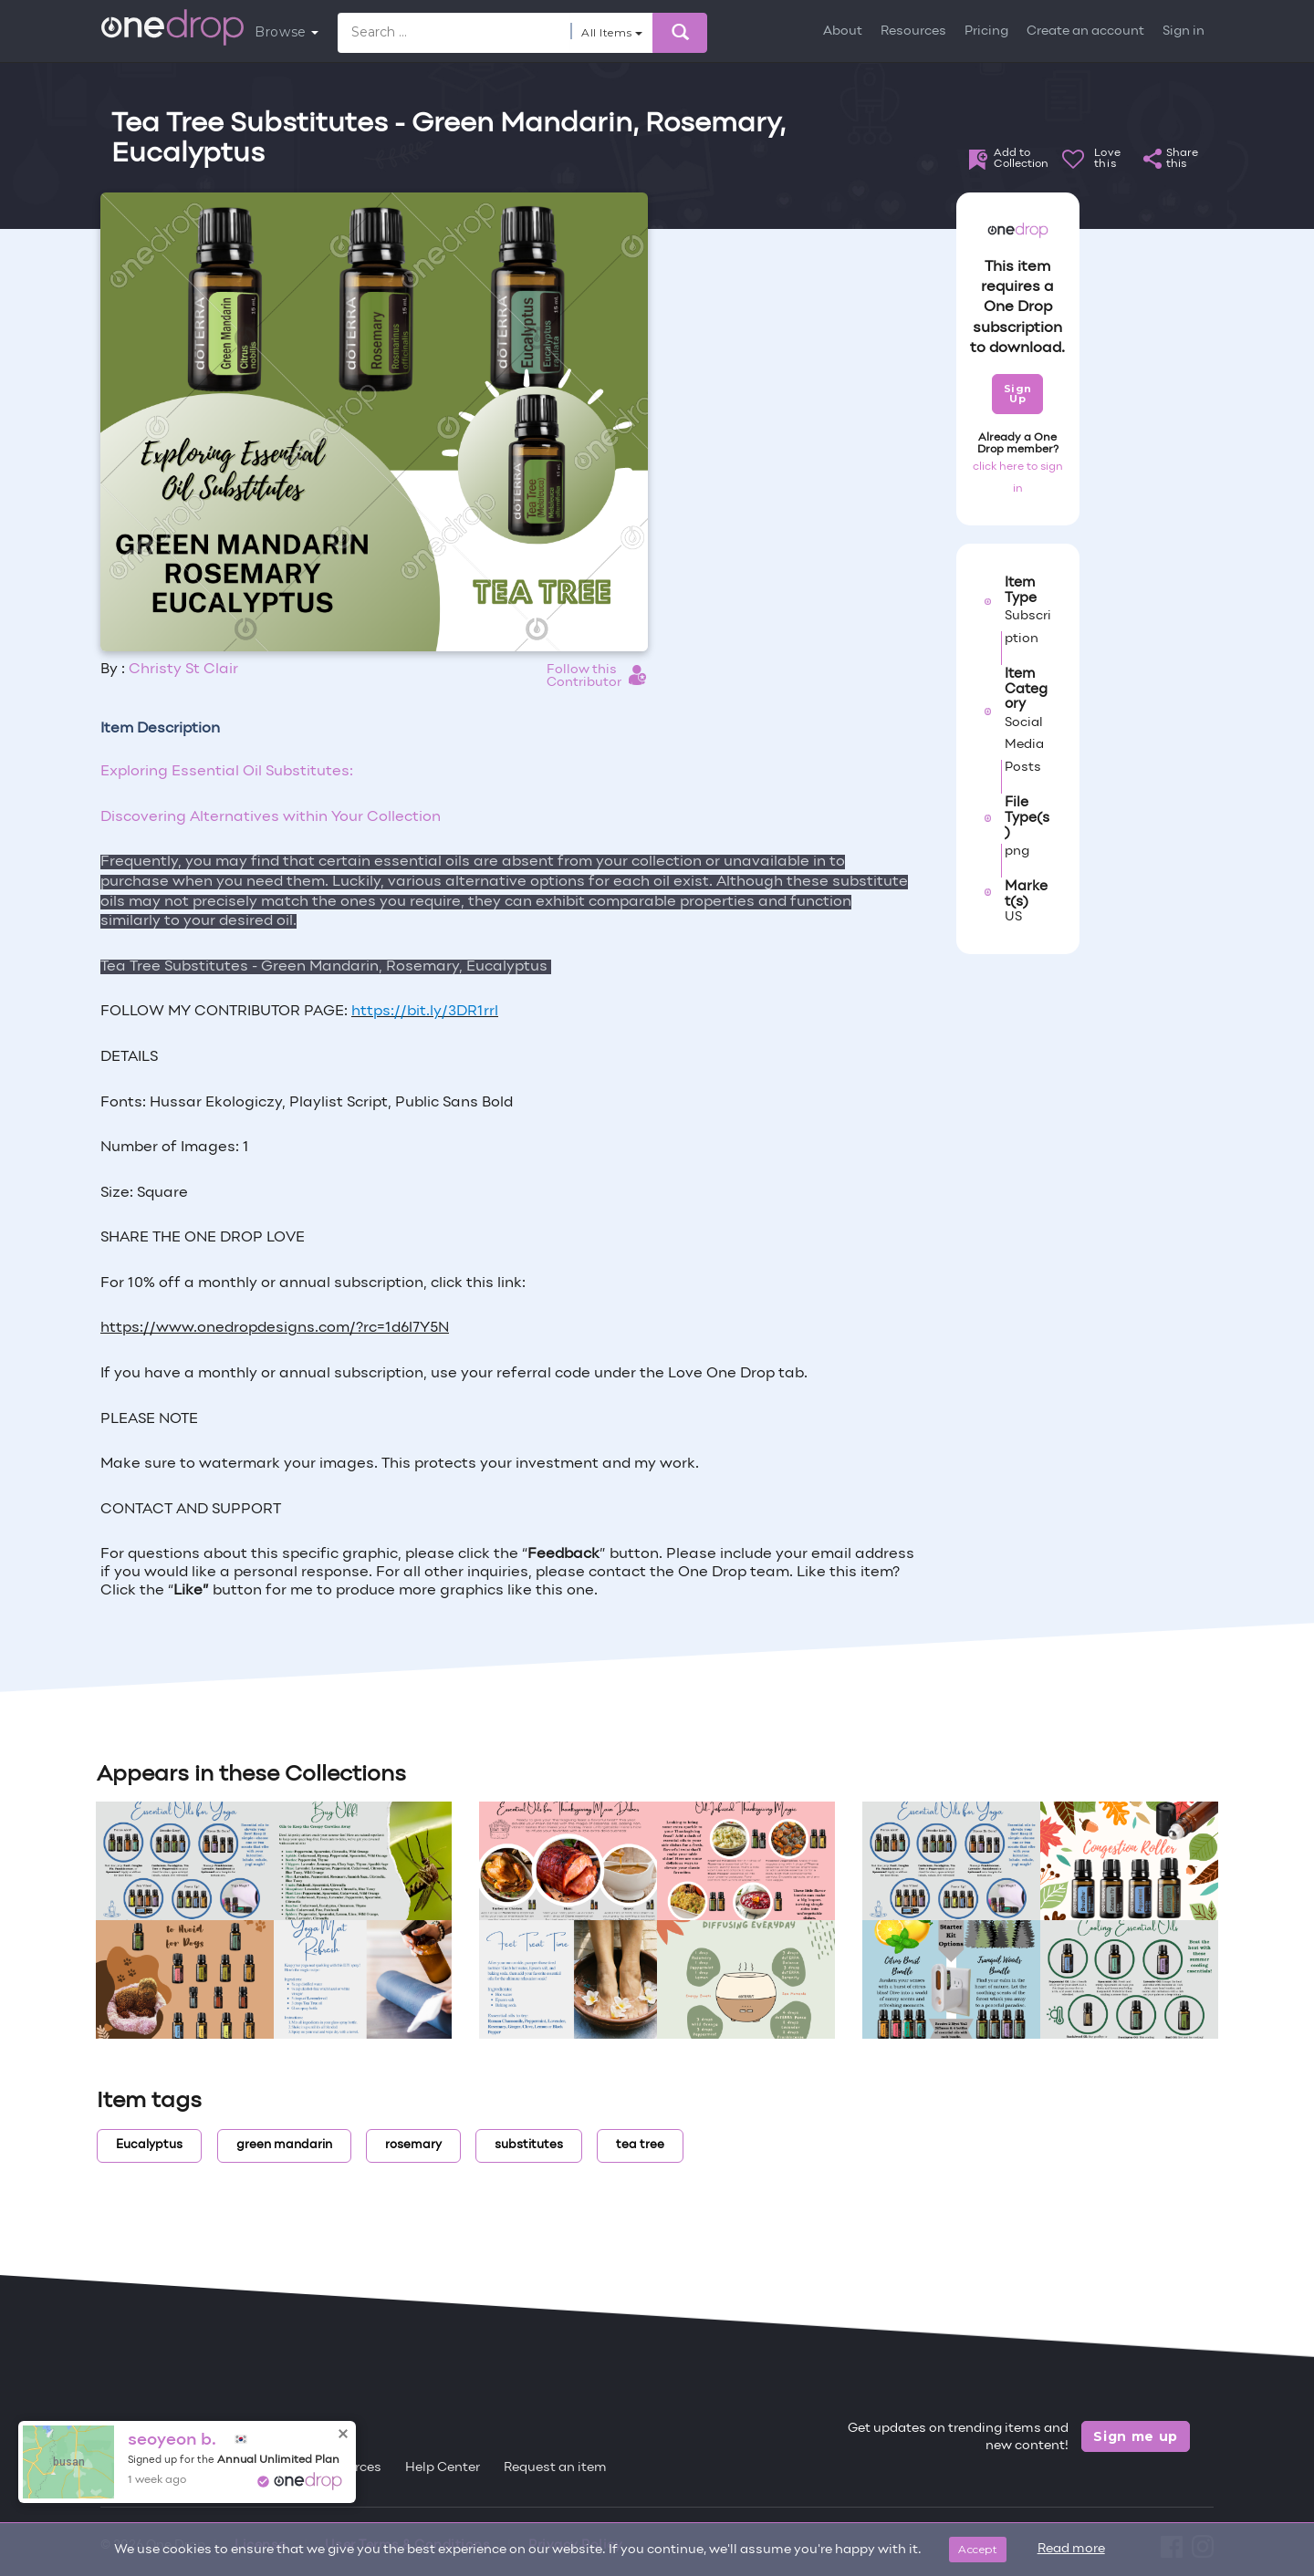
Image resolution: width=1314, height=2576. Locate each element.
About (842, 31)
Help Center (442, 2468)
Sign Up (1018, 393)
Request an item (555, 2468)
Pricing (986, 31)
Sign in (1183, 31)
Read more (1071, 2549)
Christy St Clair (183, 669)
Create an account (1085, 31)
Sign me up (1135, 2436)
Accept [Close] (977, 2549)
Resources (913, 31)
